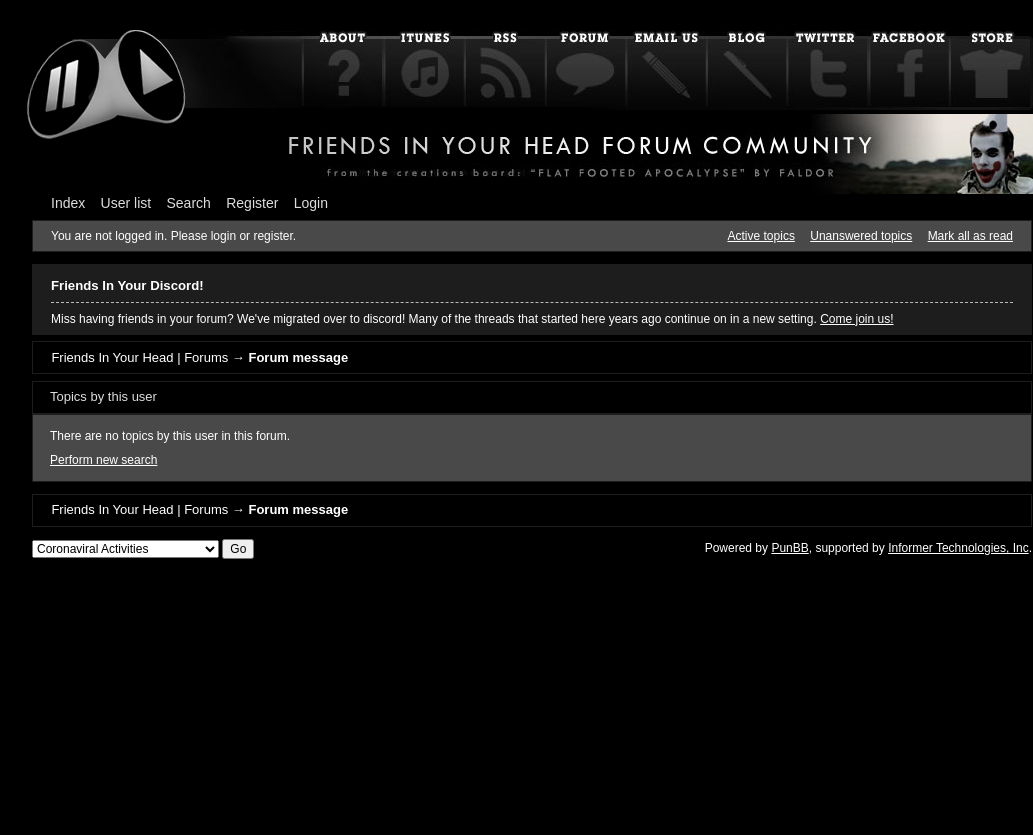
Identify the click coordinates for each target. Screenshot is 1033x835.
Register (252, 203)
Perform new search (103, 460)
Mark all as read (970, 236)
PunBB (789, 548)
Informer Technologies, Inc (958, 548)
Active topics (761, 236)
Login (311, 203)
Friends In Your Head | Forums (139, 357)
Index (68, 203)
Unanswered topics (861, 236)
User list (126, 203)
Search (189, 203)
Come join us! (856, 319)
